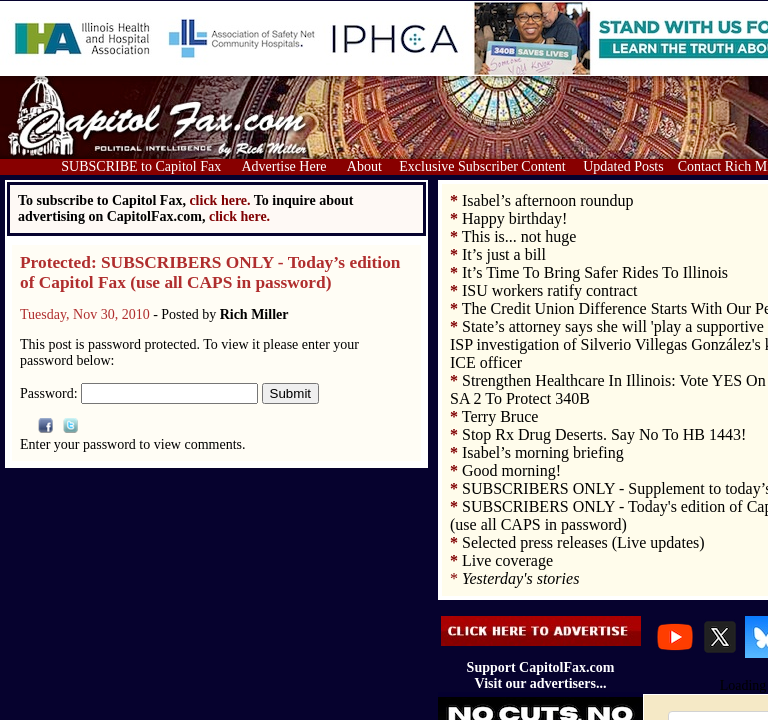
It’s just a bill (504, 254)
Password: (139, 393)
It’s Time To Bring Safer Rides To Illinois (595, 272)
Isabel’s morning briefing (543, 452)
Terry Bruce (500, 416)
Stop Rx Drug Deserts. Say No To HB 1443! (604, 434)
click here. (239, 216)
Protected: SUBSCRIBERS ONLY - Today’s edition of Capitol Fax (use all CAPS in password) (210, 272)
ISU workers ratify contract (550, 290)
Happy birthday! (514, 218)
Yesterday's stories (520, 578)
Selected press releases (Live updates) (583, 542)
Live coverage (507, 560)
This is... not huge (519, 236)
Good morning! (511, 470)
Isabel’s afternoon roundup (548, 200)
